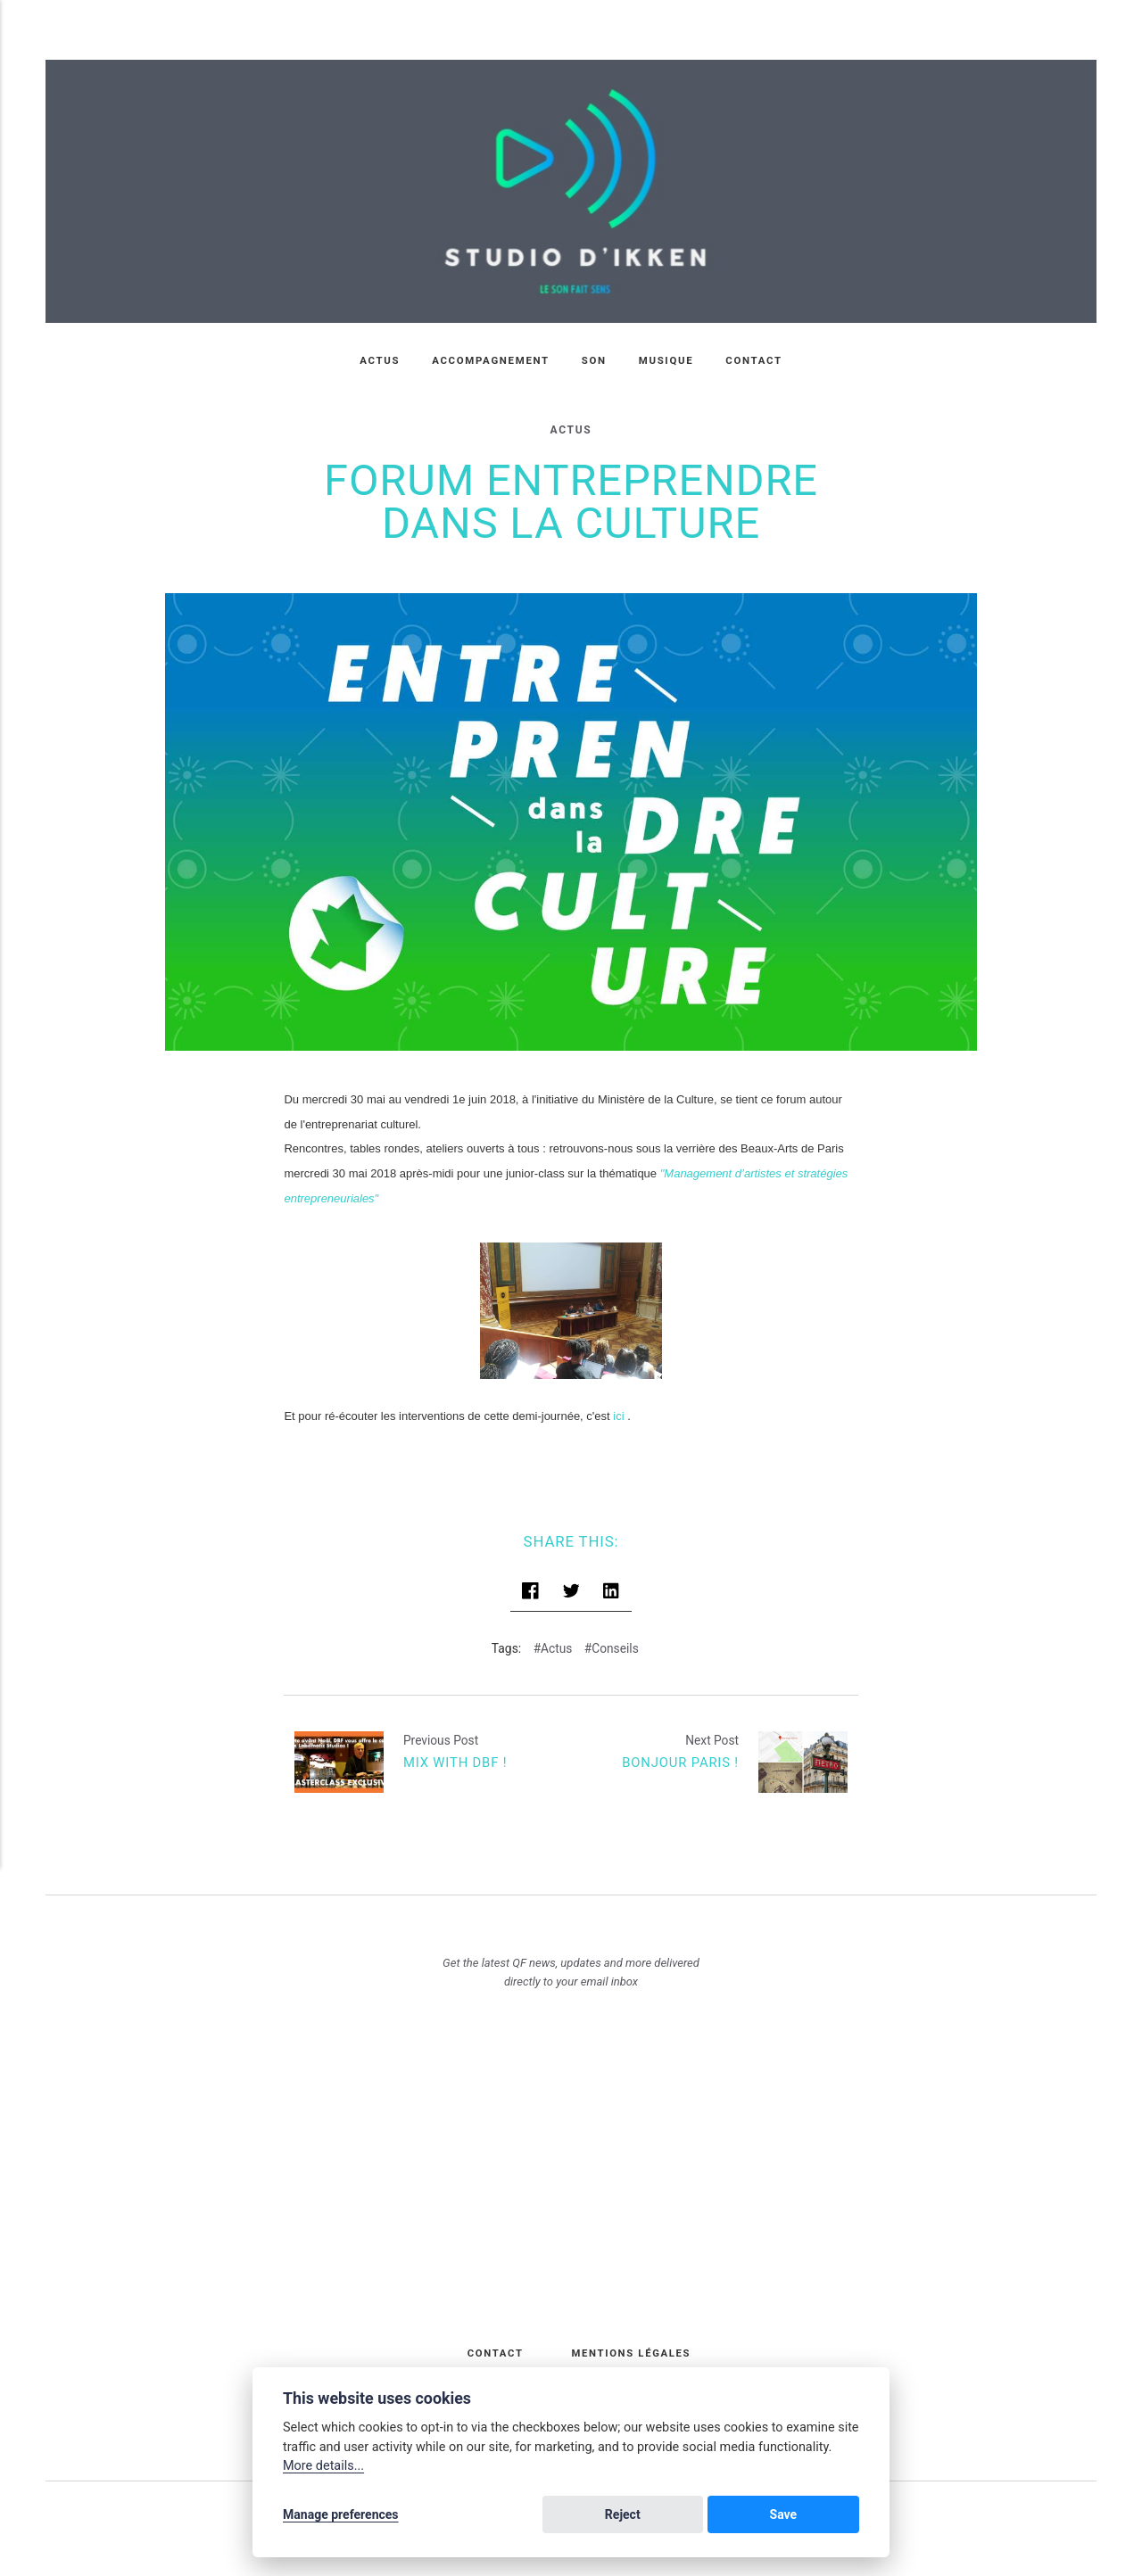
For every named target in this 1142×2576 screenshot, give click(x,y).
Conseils (615, 1634)
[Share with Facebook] (531, 1580)
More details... (323, 2467)
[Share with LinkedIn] (611, 1580)
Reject (751, 2515)
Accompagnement (491, 360)
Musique (666, 360)
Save (826, 2515)
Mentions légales (631, 2338)
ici (618, 1402)
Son (594, 360)
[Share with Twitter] (571, 1580)
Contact (753, 360)
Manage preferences (341, 2515)
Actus (380, 360)
